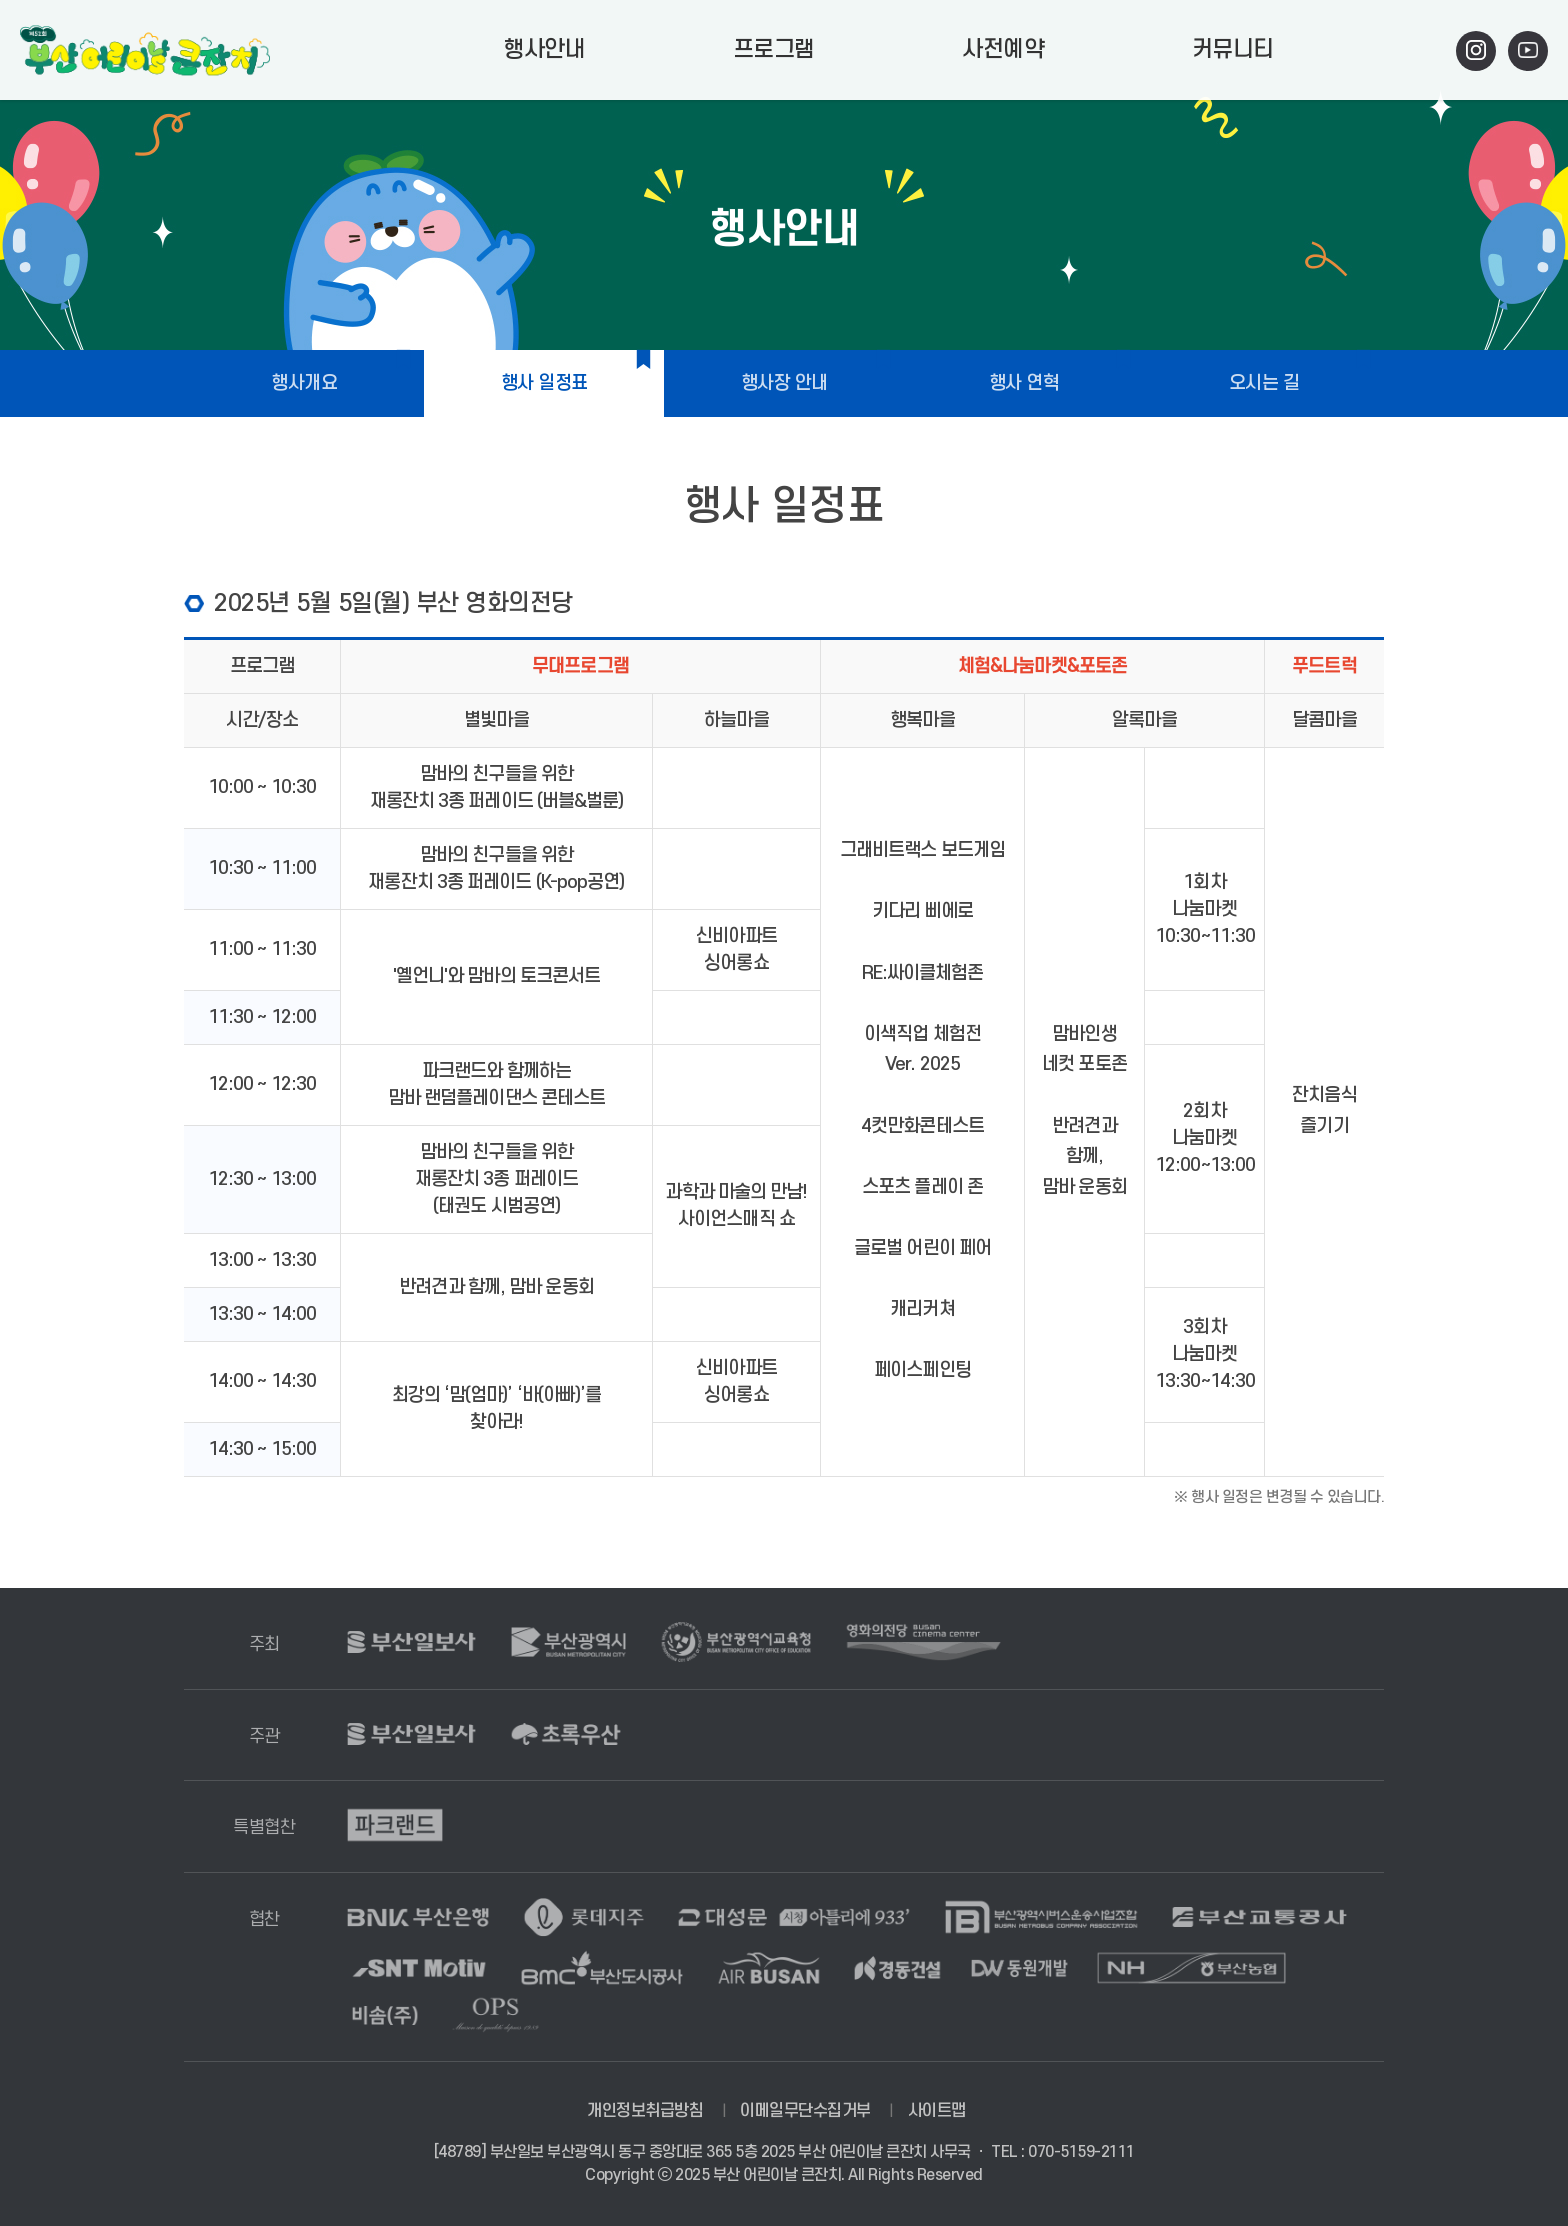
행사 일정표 (544, 383)
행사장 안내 (784, 383)
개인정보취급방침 (645, 2111)
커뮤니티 (1233, 50)
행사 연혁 (1024, 383)
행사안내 (544, 50)
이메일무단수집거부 (805, 2111)
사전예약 (1003, 50)
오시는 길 (1264, 383)
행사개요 (304, 383)
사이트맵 (937, 2111)
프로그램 (774, 50)
